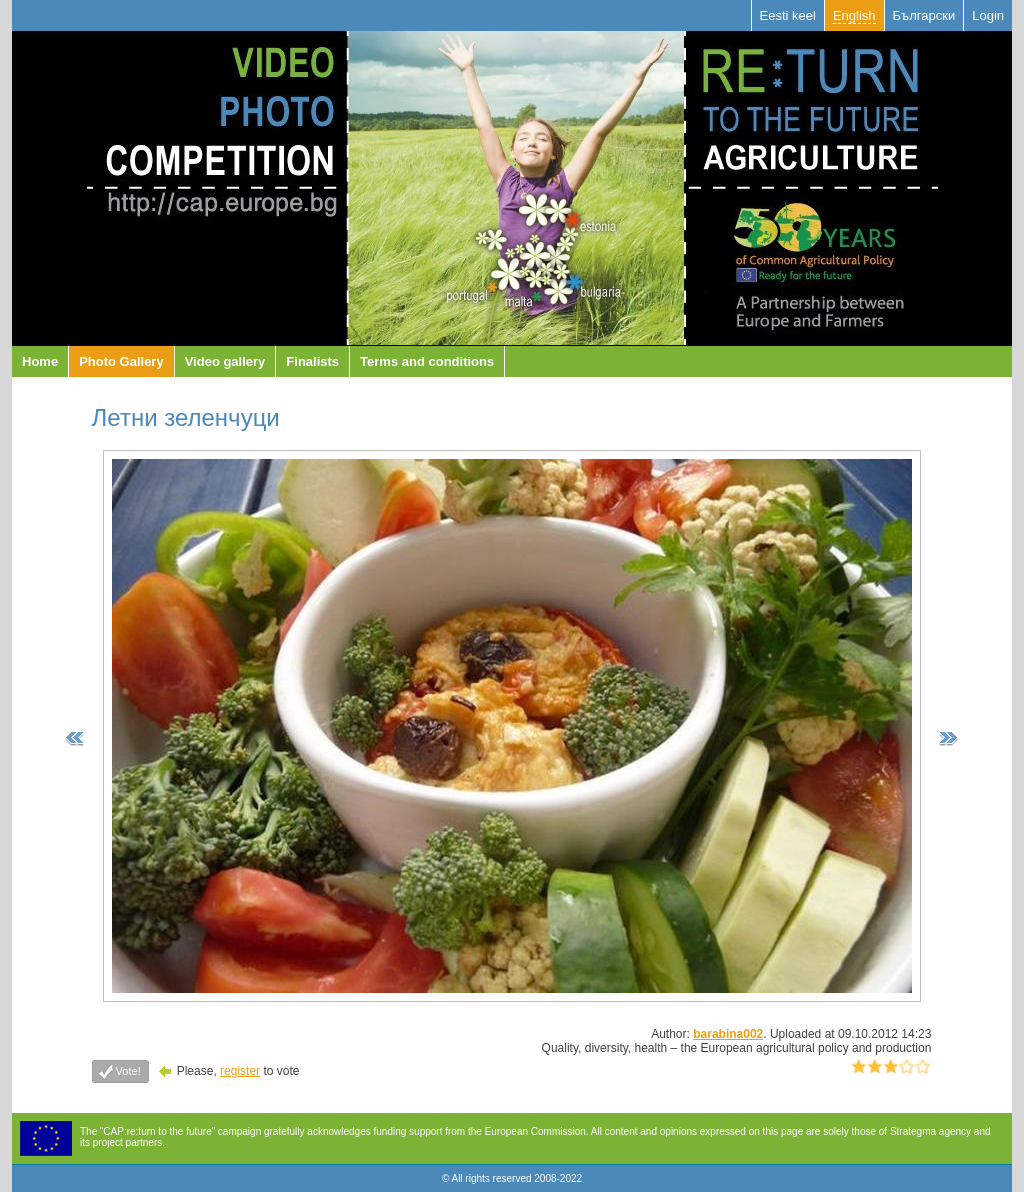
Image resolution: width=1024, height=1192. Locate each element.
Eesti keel (788, 15)
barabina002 (728, 1034)
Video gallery (225, 361)
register (240, 1071)
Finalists (312, 361)
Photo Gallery (121, 361)
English (854, 15)
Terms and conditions (427, 361)
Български (924, 15)
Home (40, 361)
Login (988, 15)
